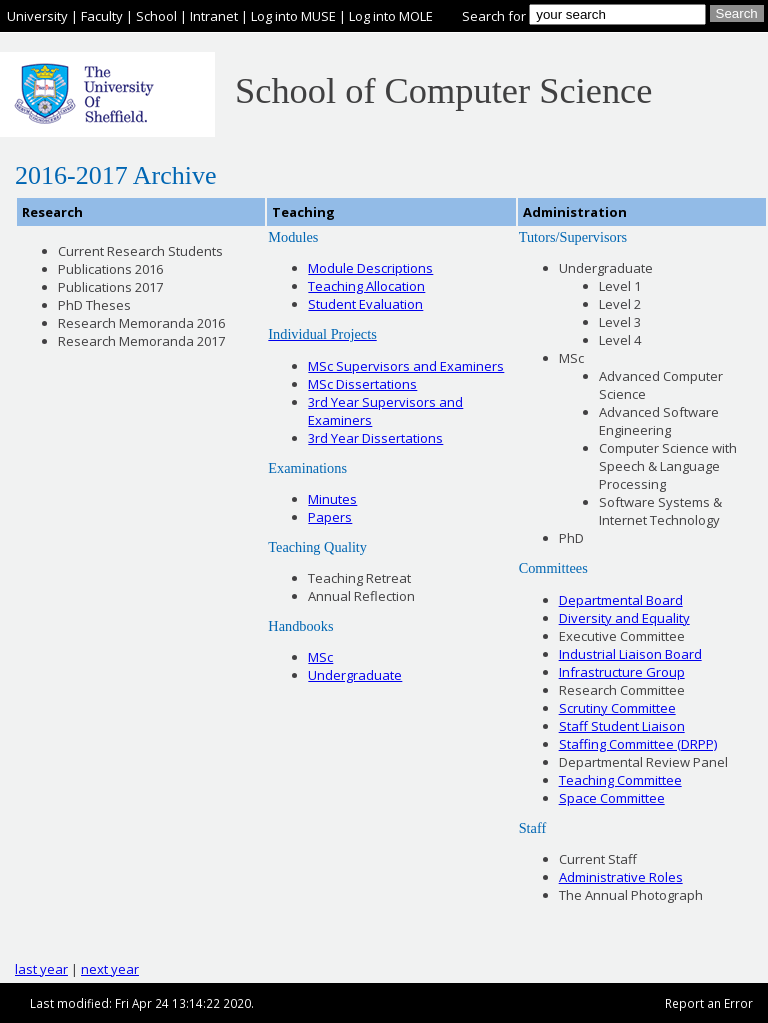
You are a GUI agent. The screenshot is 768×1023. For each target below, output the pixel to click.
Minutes (332, 499)
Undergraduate (355, 675)
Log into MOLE (391, 16)
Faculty (102, 16)
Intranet (214, 16)
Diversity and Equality (624, 618)
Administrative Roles (621, 877)
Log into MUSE (293, 16)
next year (110, 969)
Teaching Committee (620, 780)
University (37, 16)
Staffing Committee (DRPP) (638, 744)
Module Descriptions (370, 268)
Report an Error (709, 1003)
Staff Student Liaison (622, 726)
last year (41, 969)
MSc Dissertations (362, 384)
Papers (330, 517)
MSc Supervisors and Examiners (406, 366)
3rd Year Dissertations (375, 438)
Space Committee (612, 798)
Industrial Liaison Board (630, 654)
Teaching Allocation (366, 286)
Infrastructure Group (622, 672)
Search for (494, 16)
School (156, 16)
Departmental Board (621, 600)
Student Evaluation (365, 304)
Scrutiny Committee (617, 708)
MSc (320, 657)
